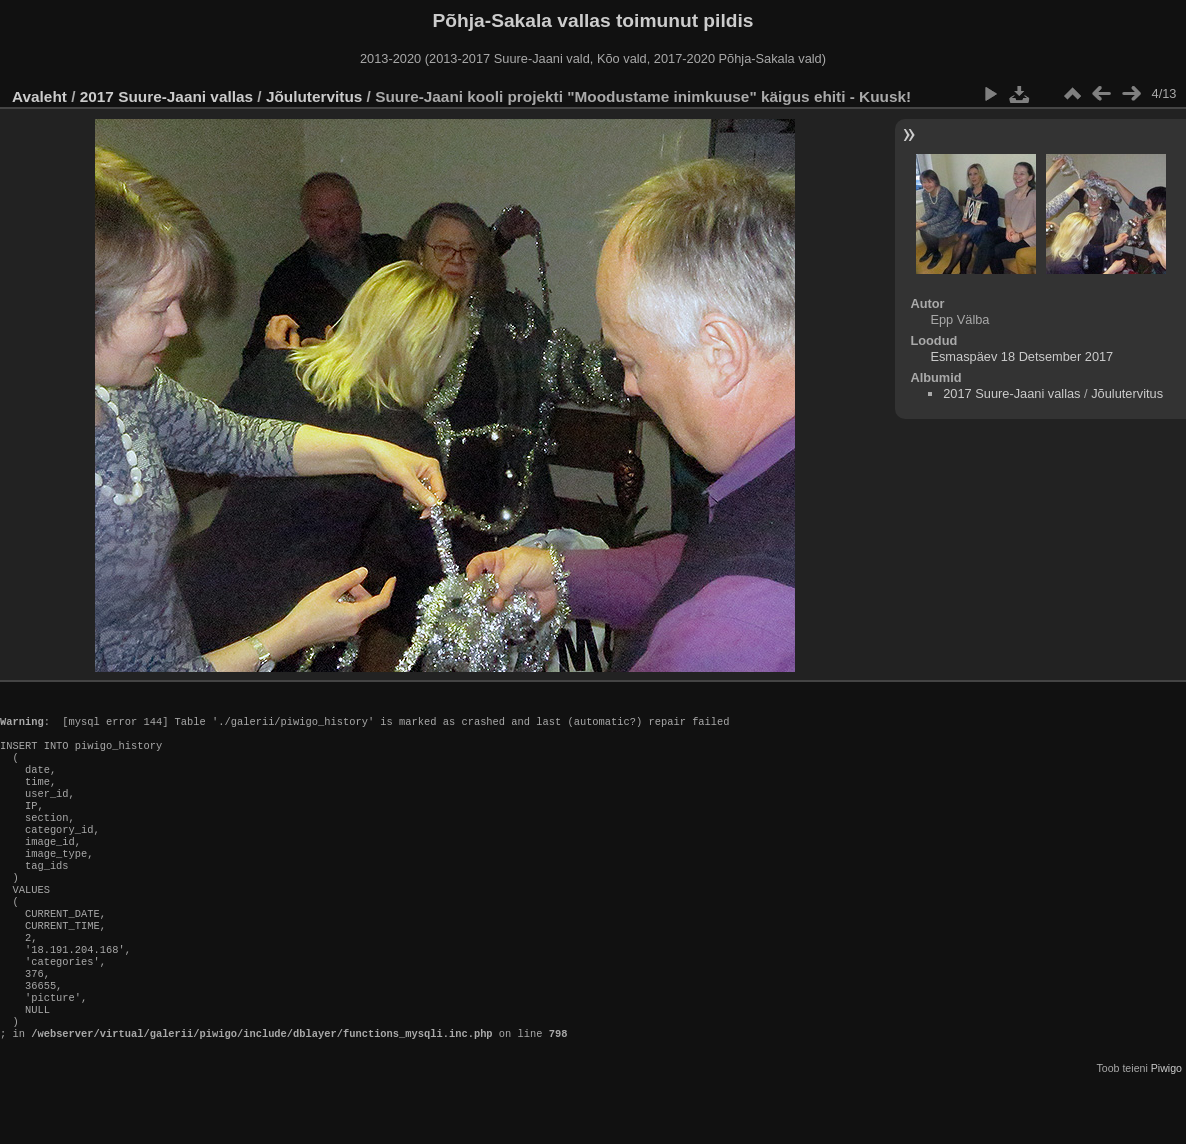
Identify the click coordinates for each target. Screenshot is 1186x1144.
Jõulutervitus (314, 96)
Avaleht (39, 96)
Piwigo (1166, 1128)
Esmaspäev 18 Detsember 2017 (1021, 356)
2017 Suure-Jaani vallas (166, 96)
